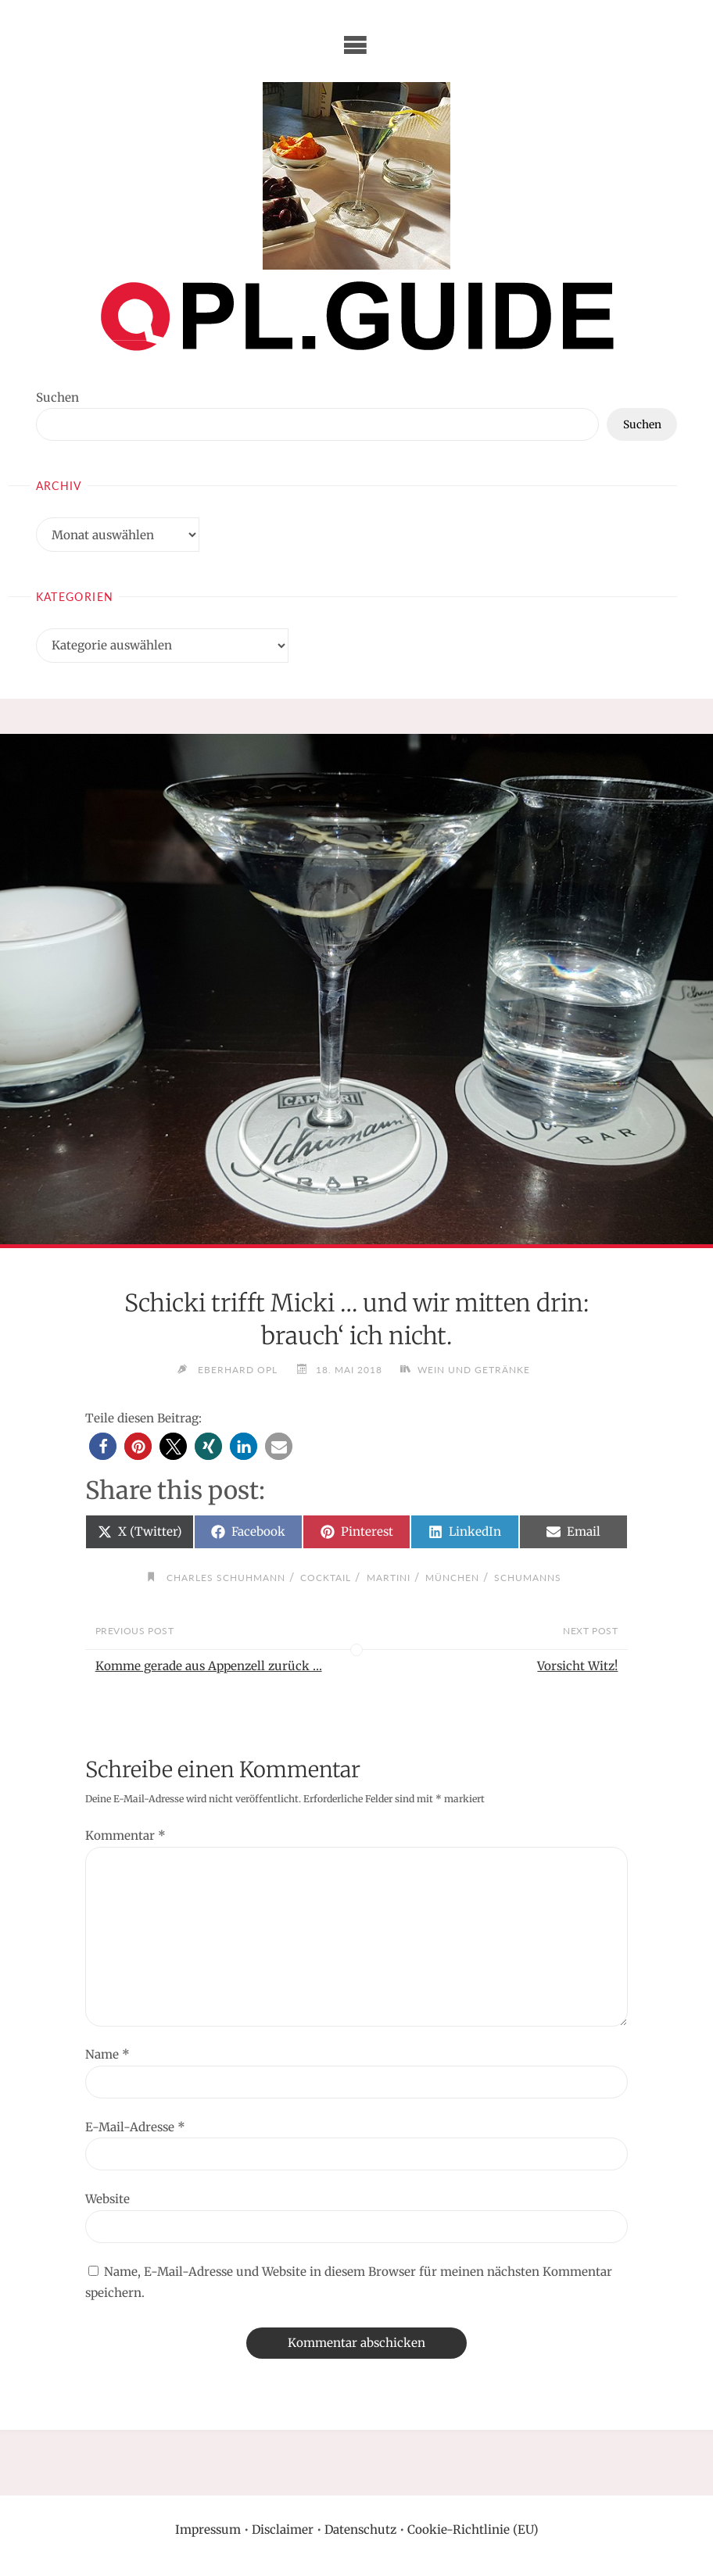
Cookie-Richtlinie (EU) (473, 2529)
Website (107, 2198)
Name (107, 2054)
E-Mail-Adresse (135, 2127)
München (452, 1577)
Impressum (208, 2529)
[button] (102, 1446)
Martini (388, 1577)
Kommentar (125, 1835)
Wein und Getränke (474, 1370)
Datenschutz (360, 2529)
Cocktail (325, 1577)
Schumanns (528, 1577)
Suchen (57, 397)
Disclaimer (283, 2529)
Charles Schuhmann (226, 1577)
